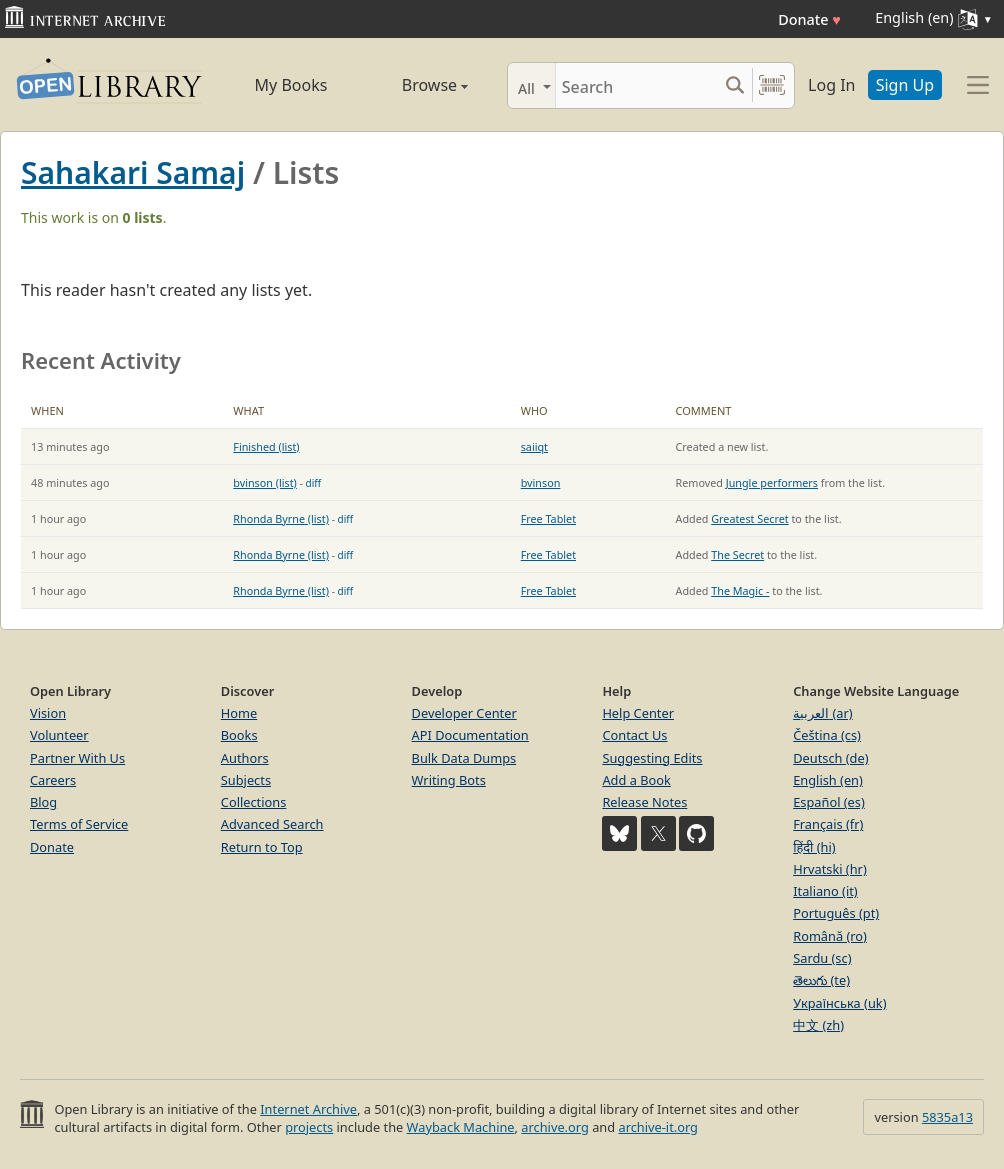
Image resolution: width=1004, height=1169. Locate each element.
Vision (48, 713)
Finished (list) (266, 446)
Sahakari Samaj (133, 172)
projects (309, 1127)
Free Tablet (548, 518)
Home (239, 713)
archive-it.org (658, 1127)
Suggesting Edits (652, 758)
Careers (53, 780)
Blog (43, 802)
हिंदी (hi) (814, 847)
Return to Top (262, 847)
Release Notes (644, 802)
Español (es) (829, 802)
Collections (254, 802)
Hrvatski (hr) (830, 869)
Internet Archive (308, 1109)
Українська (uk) (839, 1003)
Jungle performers (772, 482)
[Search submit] (734, 85)
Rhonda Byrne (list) (281, 518)
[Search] (636, 85)
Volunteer (59, 735)
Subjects (246, 780)
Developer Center (464, 713)
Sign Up (905, 85)
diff (314, 483)
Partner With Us (77, 758)
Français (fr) (828, 824)
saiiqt (534, 446)
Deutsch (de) (830, 758)
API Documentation (470, 735)
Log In (831, 85)
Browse (415, 85)
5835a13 (947, 1117)
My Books (291, 85)
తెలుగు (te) (821, 980)
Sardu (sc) (822, 958)
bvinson (541, 482)
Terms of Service (79, 824)
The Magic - (740, 590)
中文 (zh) (818, 1025)
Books (239, 735)
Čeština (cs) (827, 735)
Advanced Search (272, 824)
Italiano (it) (825, 891)
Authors (245, 758)
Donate (809, 19)
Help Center (638, 713)
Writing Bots (449, 780)
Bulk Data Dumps (464, 758)
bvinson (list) (265, 482)
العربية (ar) (822, 713)
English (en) (828, 780)
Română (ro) (830, 936)
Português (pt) (836, 913)
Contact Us (634, 735)
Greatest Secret (749, 518)
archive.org (554, 1127)
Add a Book (636, 780)
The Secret (737, 554)
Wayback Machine (461, 1127)
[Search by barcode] (772, 85)
